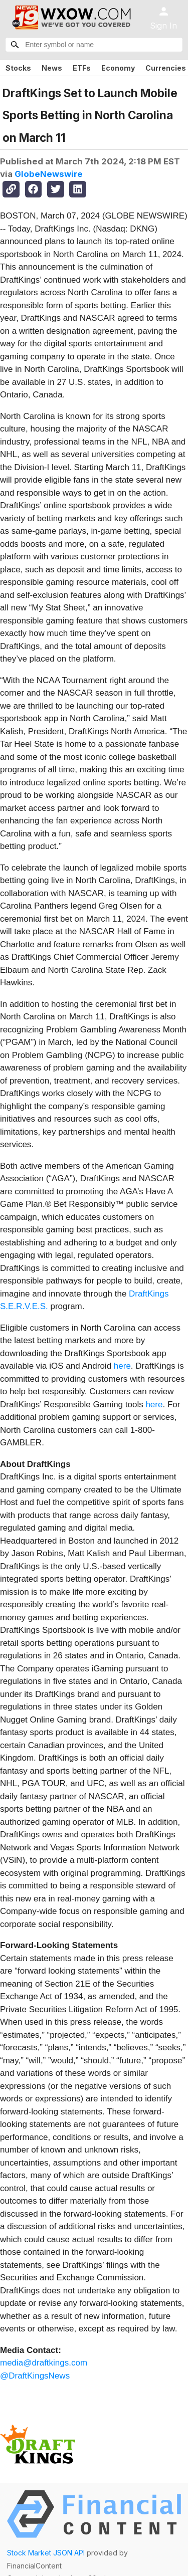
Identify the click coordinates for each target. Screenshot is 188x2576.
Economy (118, 68)
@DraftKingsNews (35, 2376)
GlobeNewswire (49, 174)
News (52, 68)
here (122, 1366)
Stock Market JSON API (46, 2552)
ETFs (82, 68)
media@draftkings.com (43, 2363)
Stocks (18, 68)
